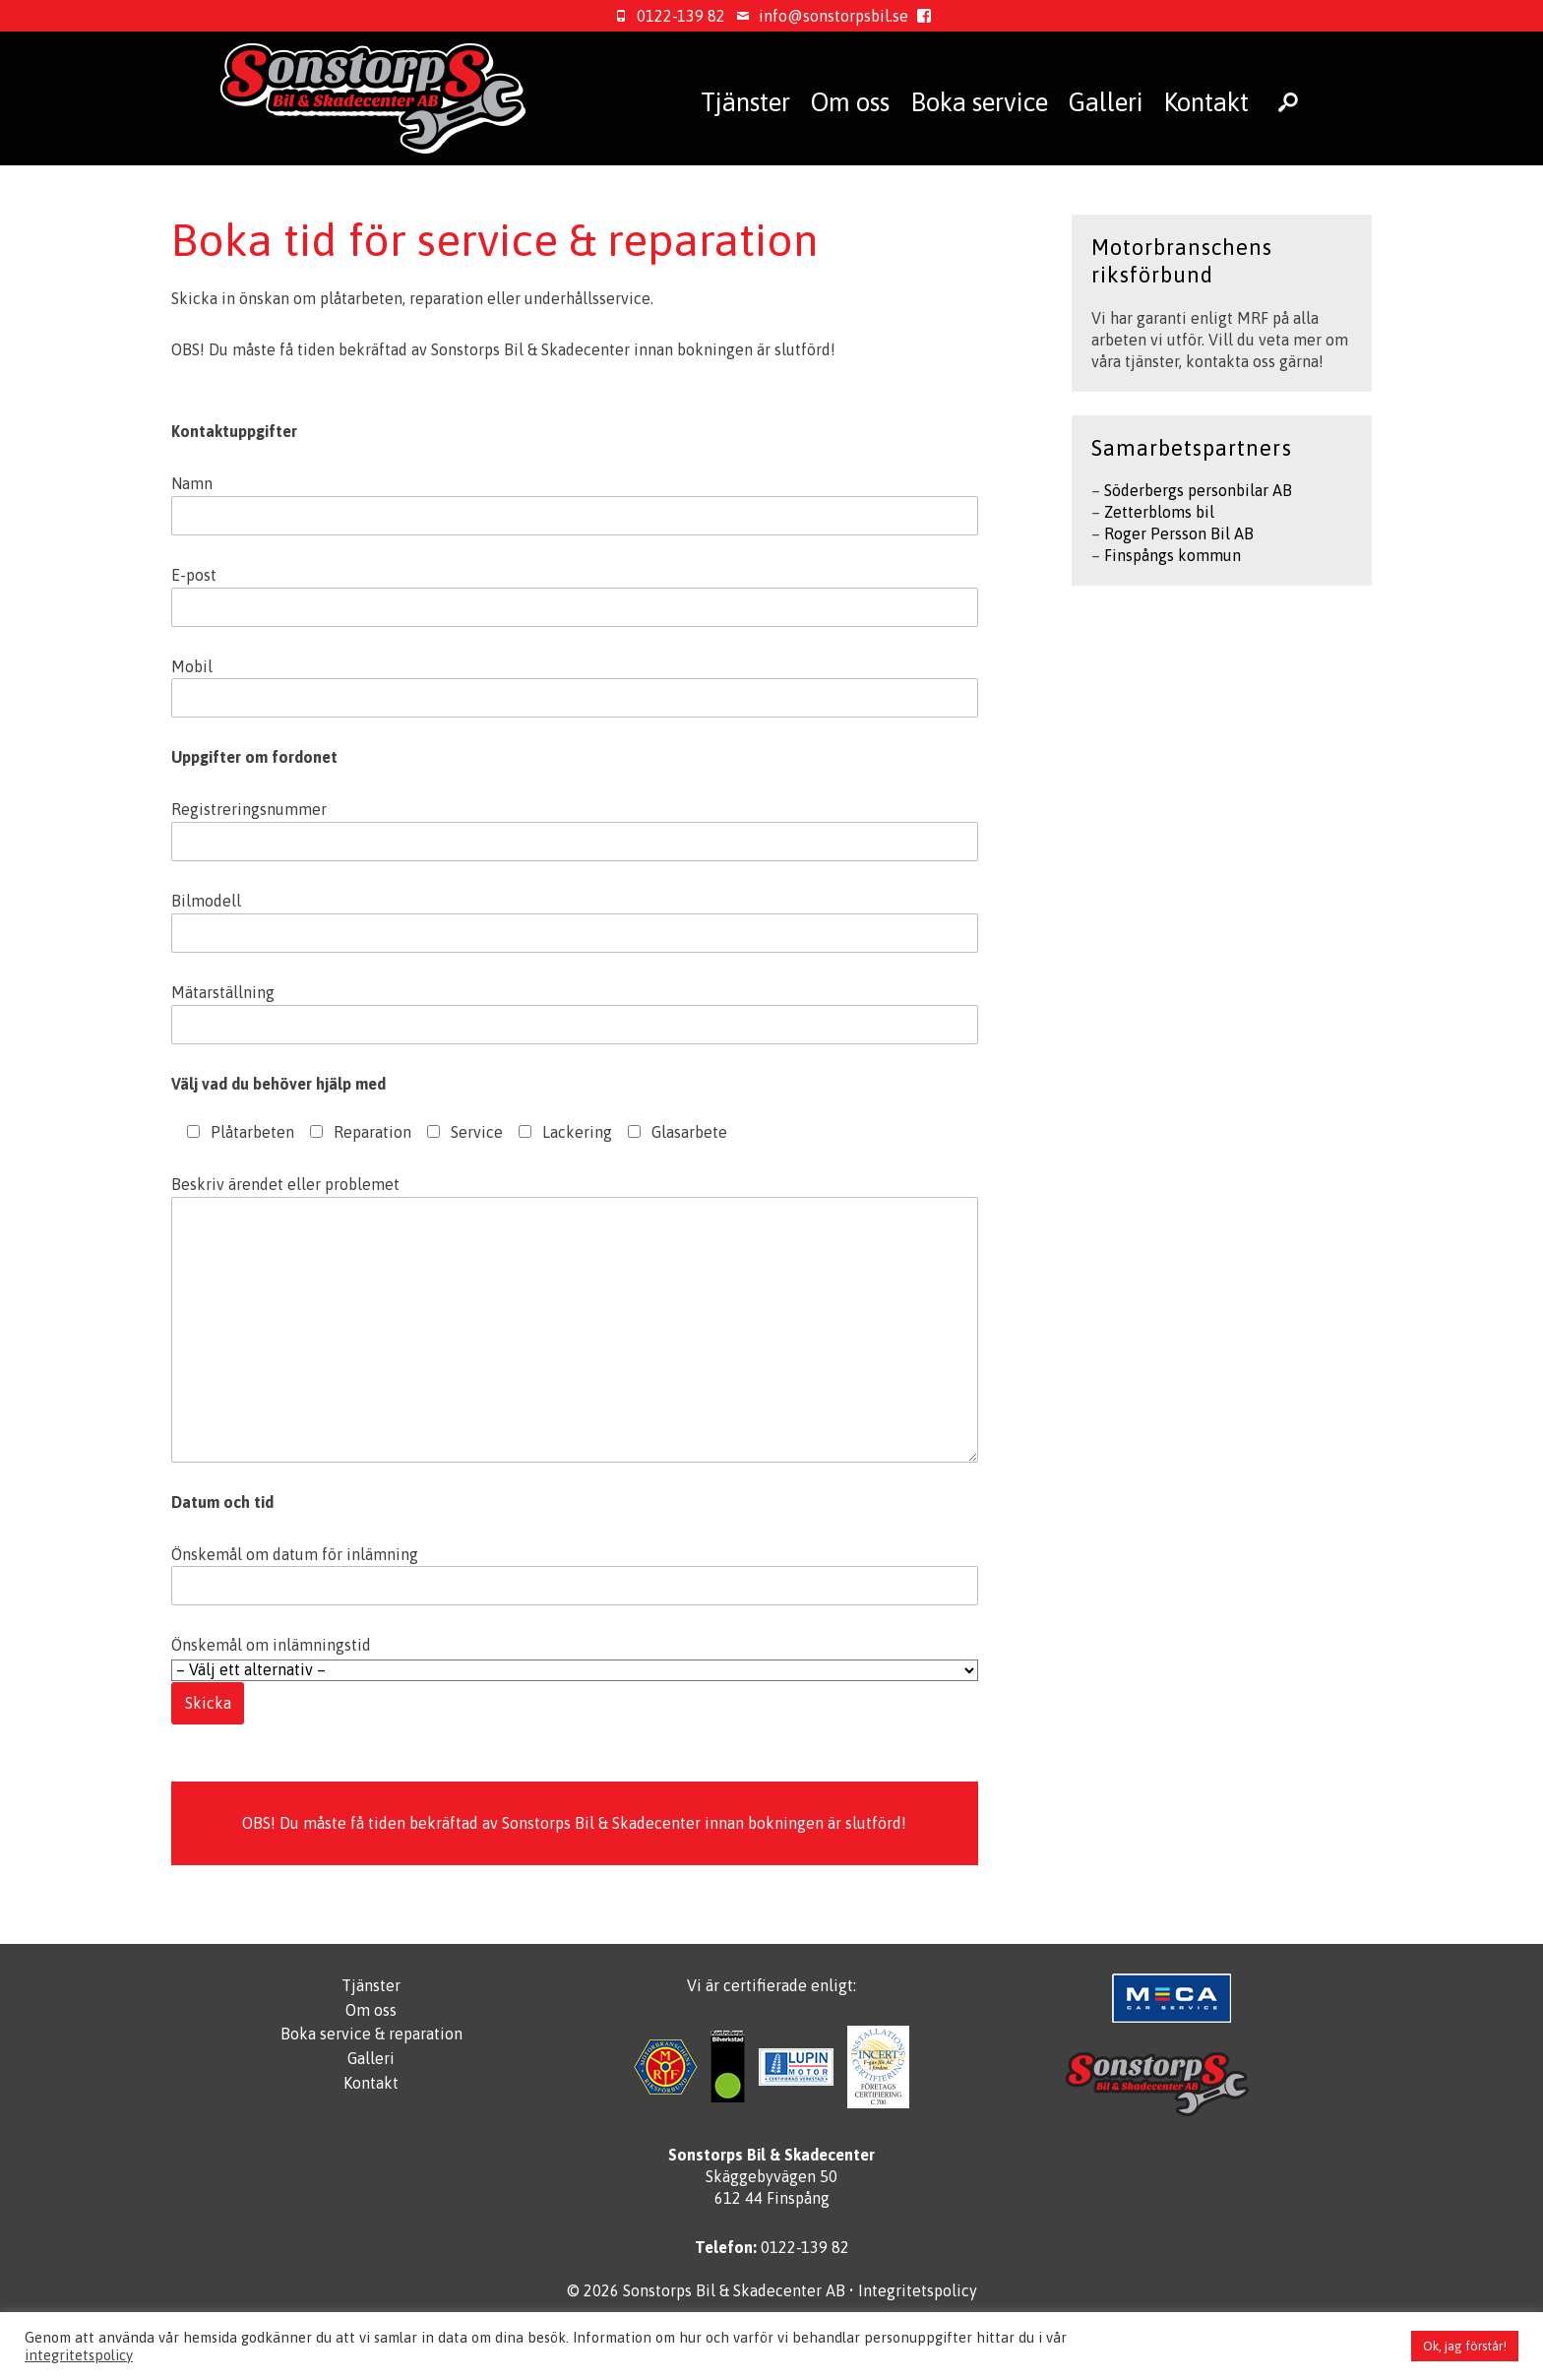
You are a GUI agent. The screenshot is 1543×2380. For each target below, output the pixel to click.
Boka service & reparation (371, 2033)
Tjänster (745, 102)
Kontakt (1206, 102)
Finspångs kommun (1172, 555)
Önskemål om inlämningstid (574, 1674)
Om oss (850, 102)
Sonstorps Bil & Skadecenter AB (734, 2290)
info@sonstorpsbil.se (818, 16)
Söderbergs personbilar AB (1198, 490)
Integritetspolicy (917, 2290)
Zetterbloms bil (1159, 512)
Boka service (979, 102)
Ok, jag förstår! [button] (1465, 2346)
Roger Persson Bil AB (1179, 533)
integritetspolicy (79, 2355)
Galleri (1106, 102)
